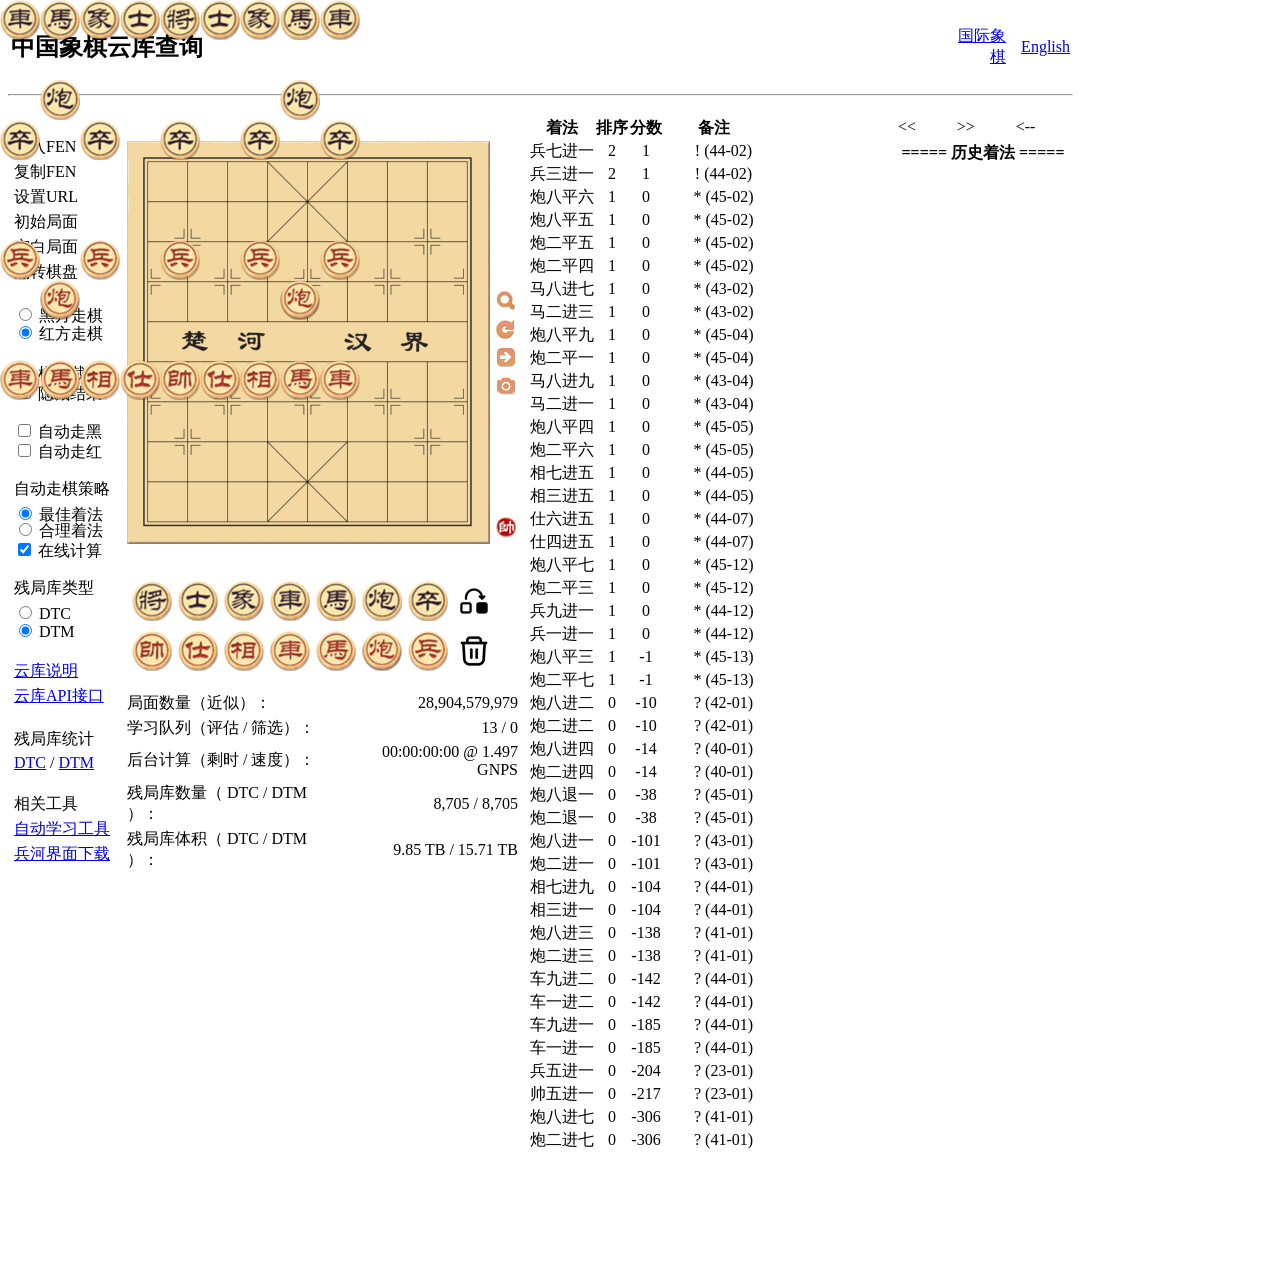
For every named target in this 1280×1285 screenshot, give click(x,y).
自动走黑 (68, 431)
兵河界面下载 (62, 853)
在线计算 (68, 550)
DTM (55, 631)
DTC (53, 613)
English (1045, 46)
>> (966, 126)
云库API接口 (59, 695)
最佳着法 (69, 514)
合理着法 (69, 530)
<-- (1026, 126)
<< (907, 126)
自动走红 (68, 451)
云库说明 (46, 670)
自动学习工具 (62, 828)
